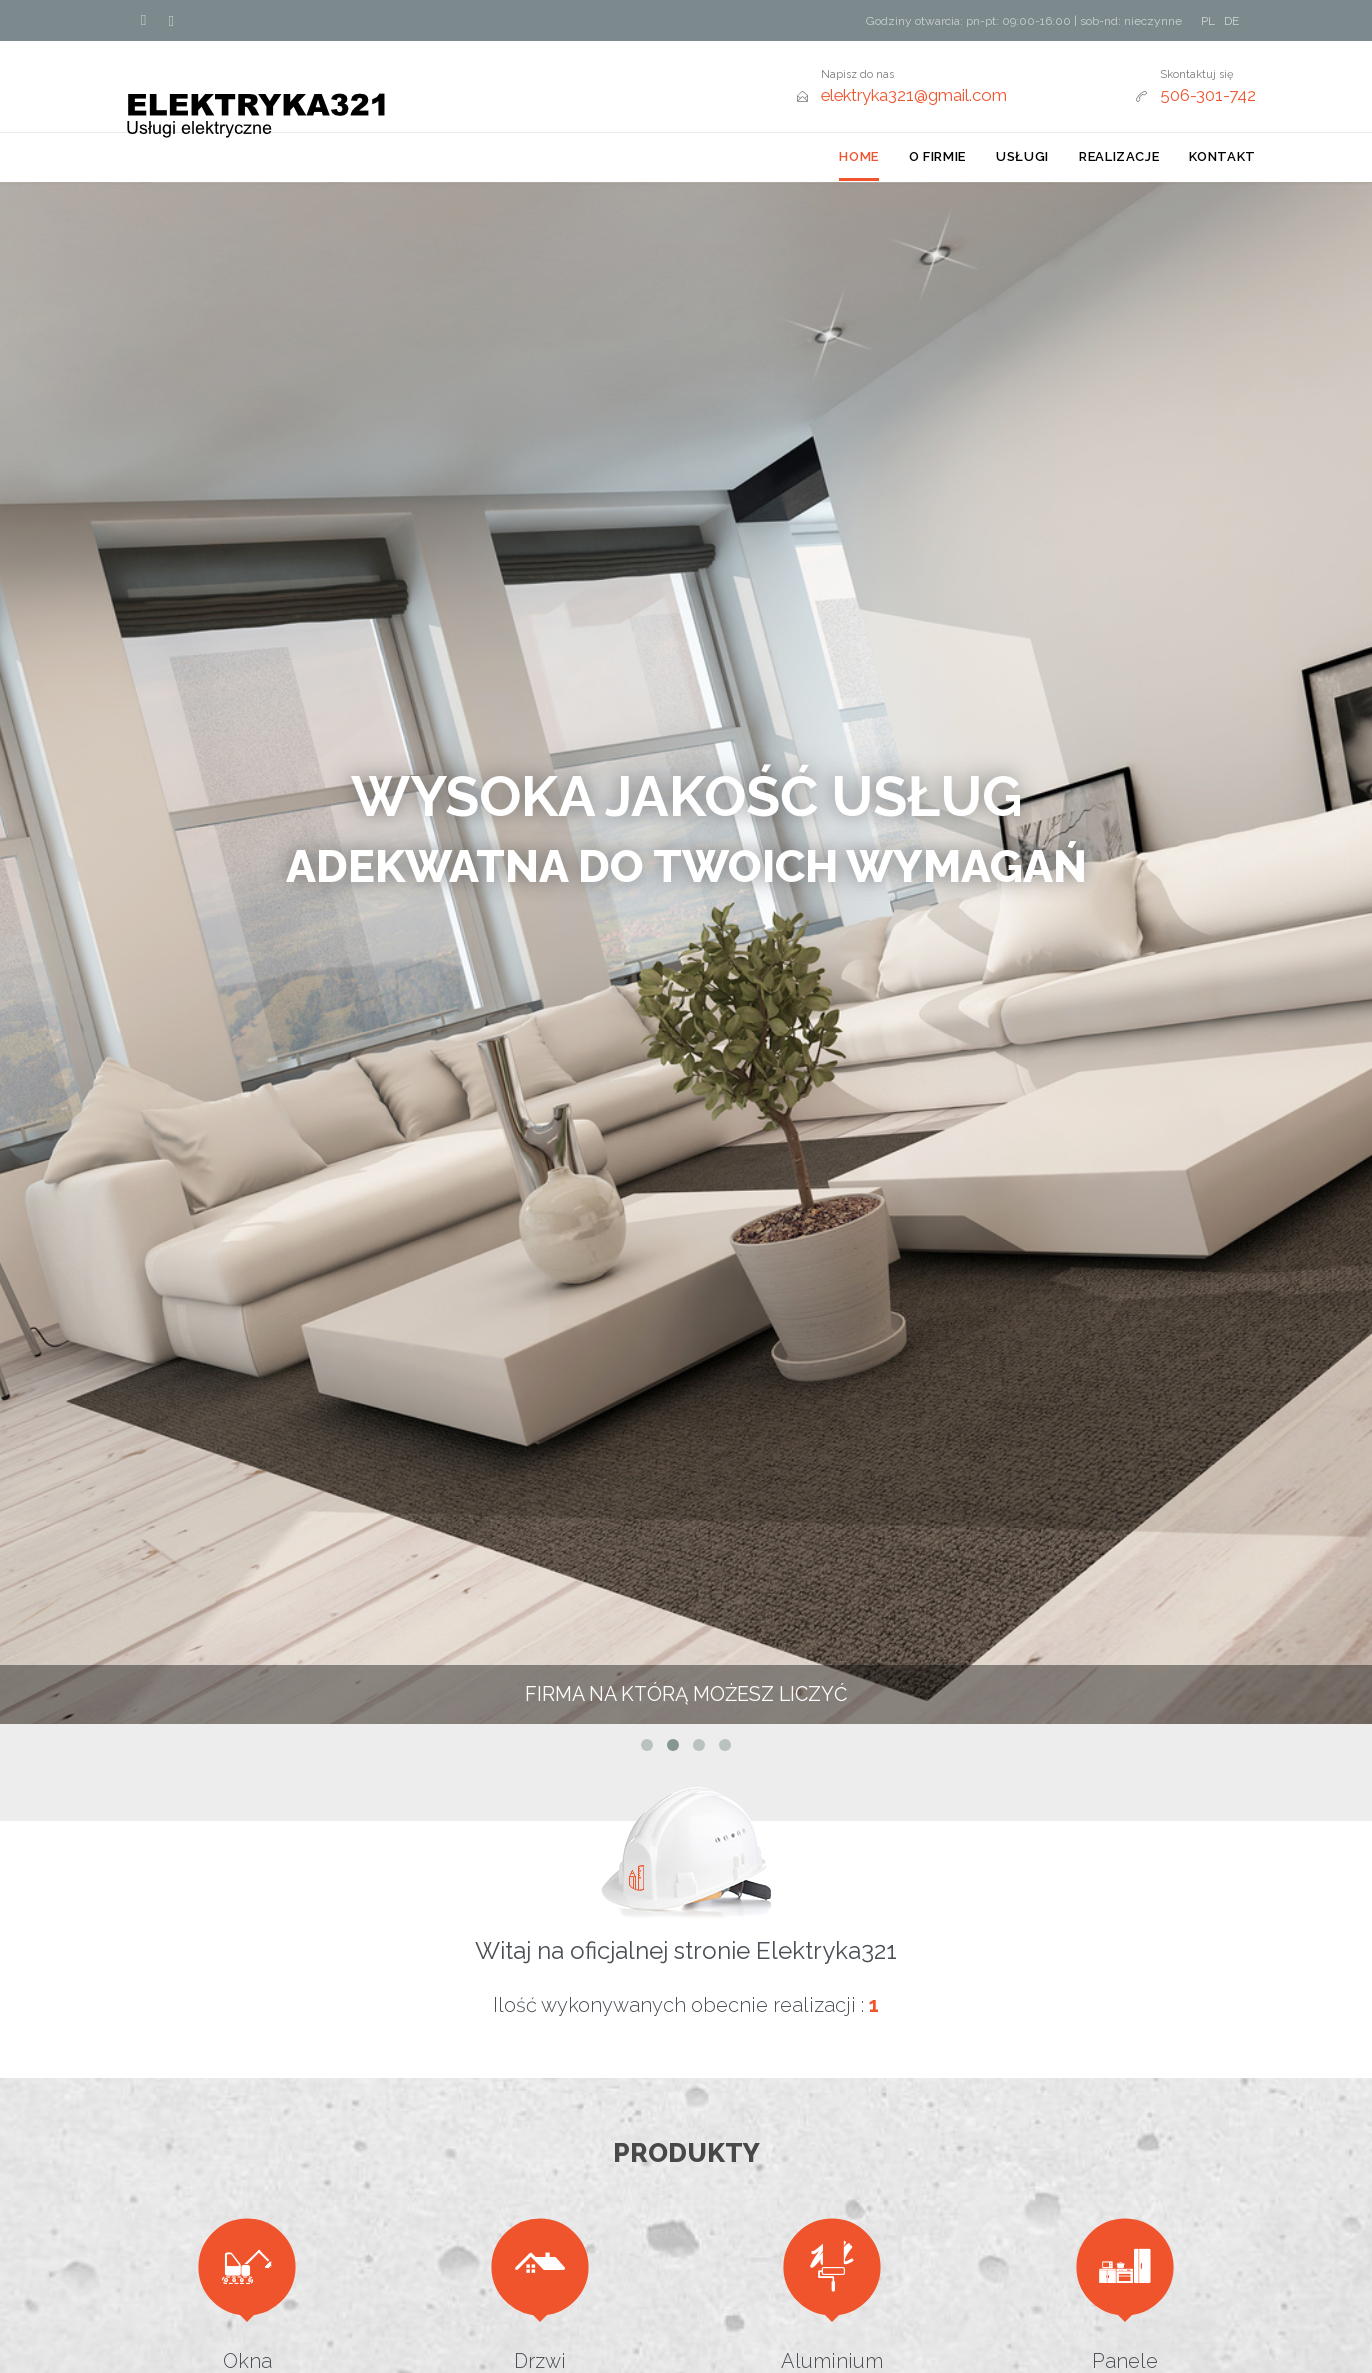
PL (1208, 21)
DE (1231, 21)
